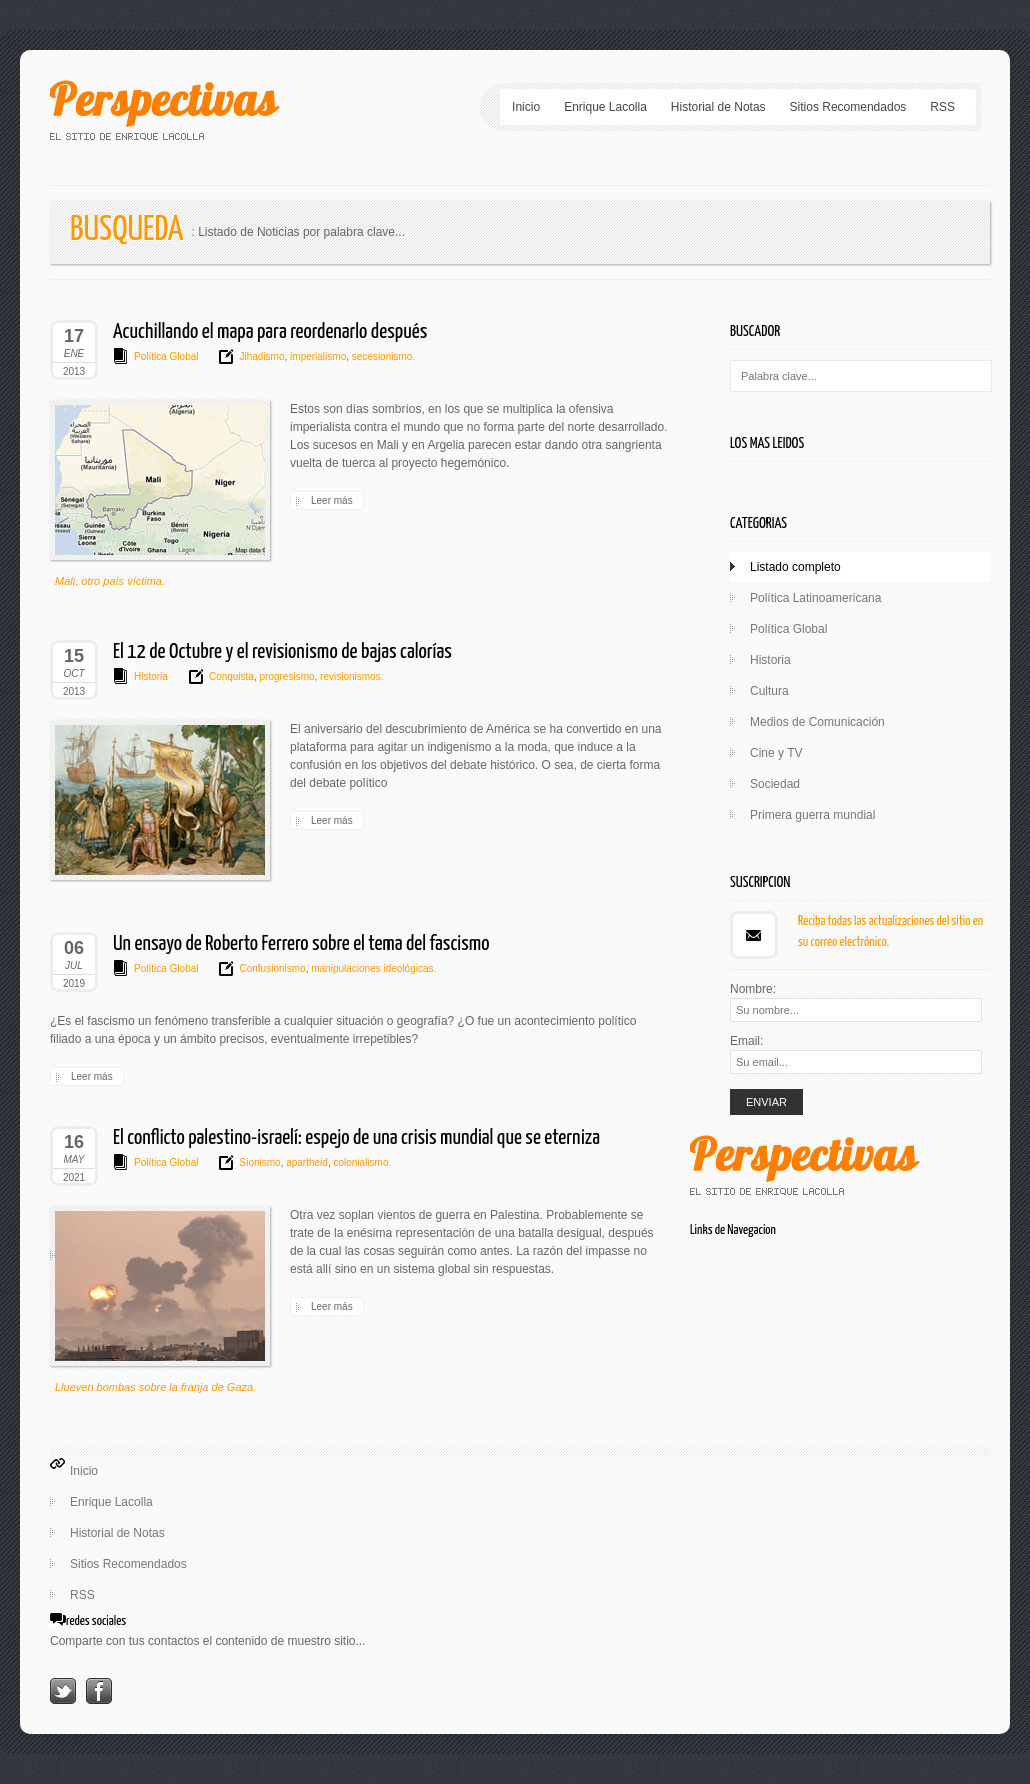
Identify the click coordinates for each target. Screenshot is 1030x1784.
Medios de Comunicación (817, 722)
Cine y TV (776, 753)
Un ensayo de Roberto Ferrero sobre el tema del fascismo (301, 944)
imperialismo (316, 356)
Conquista (231, 676)
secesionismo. (382, 356)
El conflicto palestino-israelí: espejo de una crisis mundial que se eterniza (356, 1138)
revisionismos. (350, 676)
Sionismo (259, 1162)
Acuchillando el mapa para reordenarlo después (270, 332)
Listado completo (795, 567)
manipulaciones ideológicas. (372, 968)
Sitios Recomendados (848, 107)
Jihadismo (261, 356)
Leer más (332, 500)
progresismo (286, 676)
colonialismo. (361, 1162)
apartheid (305, 1162)
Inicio (526, 107)
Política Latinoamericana (815, 598)
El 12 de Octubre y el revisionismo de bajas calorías (282, 652)
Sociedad (775, 784)
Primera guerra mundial (812, 815)
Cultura (769, 691)
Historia (151, 676)
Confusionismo (272, 968)
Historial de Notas (718, 107)
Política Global (166, 356)
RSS (942, 107)
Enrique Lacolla (605, 107)
